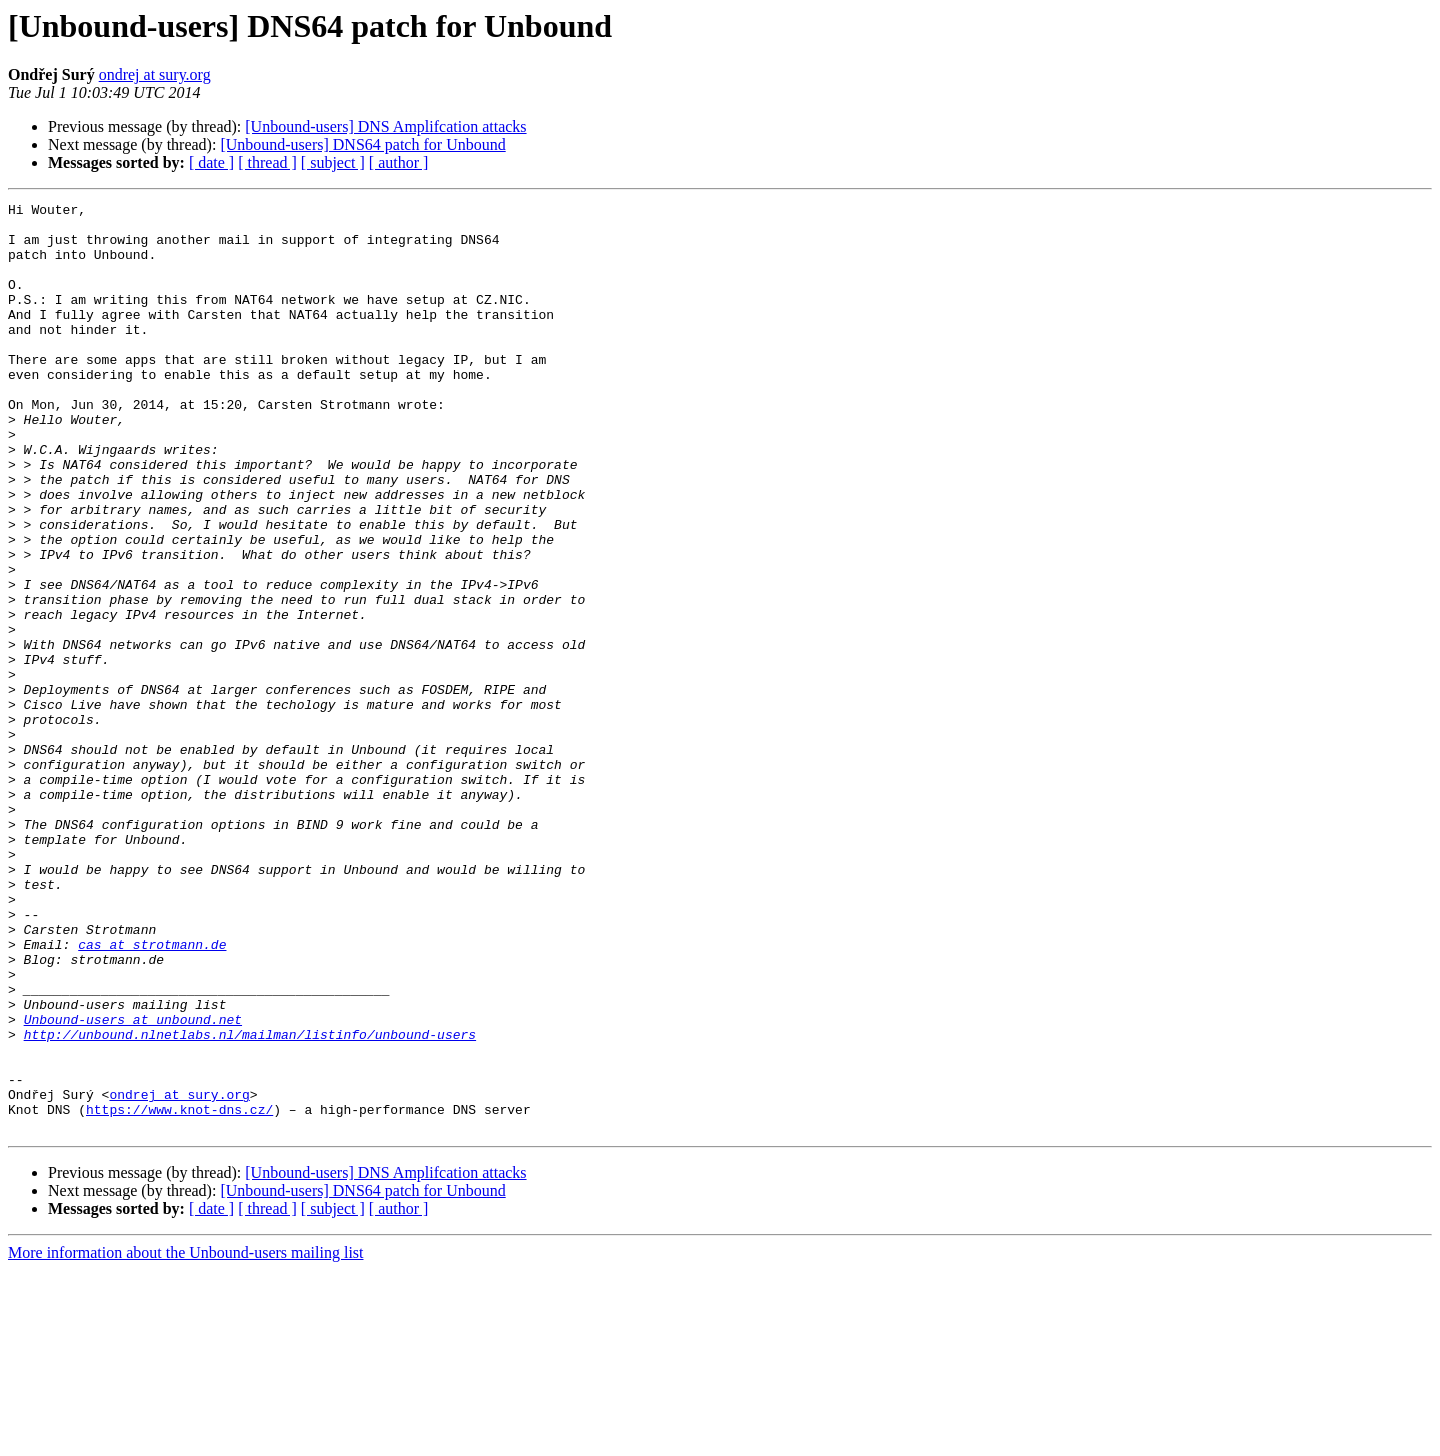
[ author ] (399, 162)
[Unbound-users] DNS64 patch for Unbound (362, 144)
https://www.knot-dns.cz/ (179, 1292)
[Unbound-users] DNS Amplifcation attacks (385, 126)
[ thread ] (267, 162)
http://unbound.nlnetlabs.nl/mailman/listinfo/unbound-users (250, 1202)
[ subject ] (333, 162)
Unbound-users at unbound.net (133, 1184)
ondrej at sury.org (155, 74)
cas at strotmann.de (152, 1094)
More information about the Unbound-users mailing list (186, 1438)
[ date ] (211, 162)
